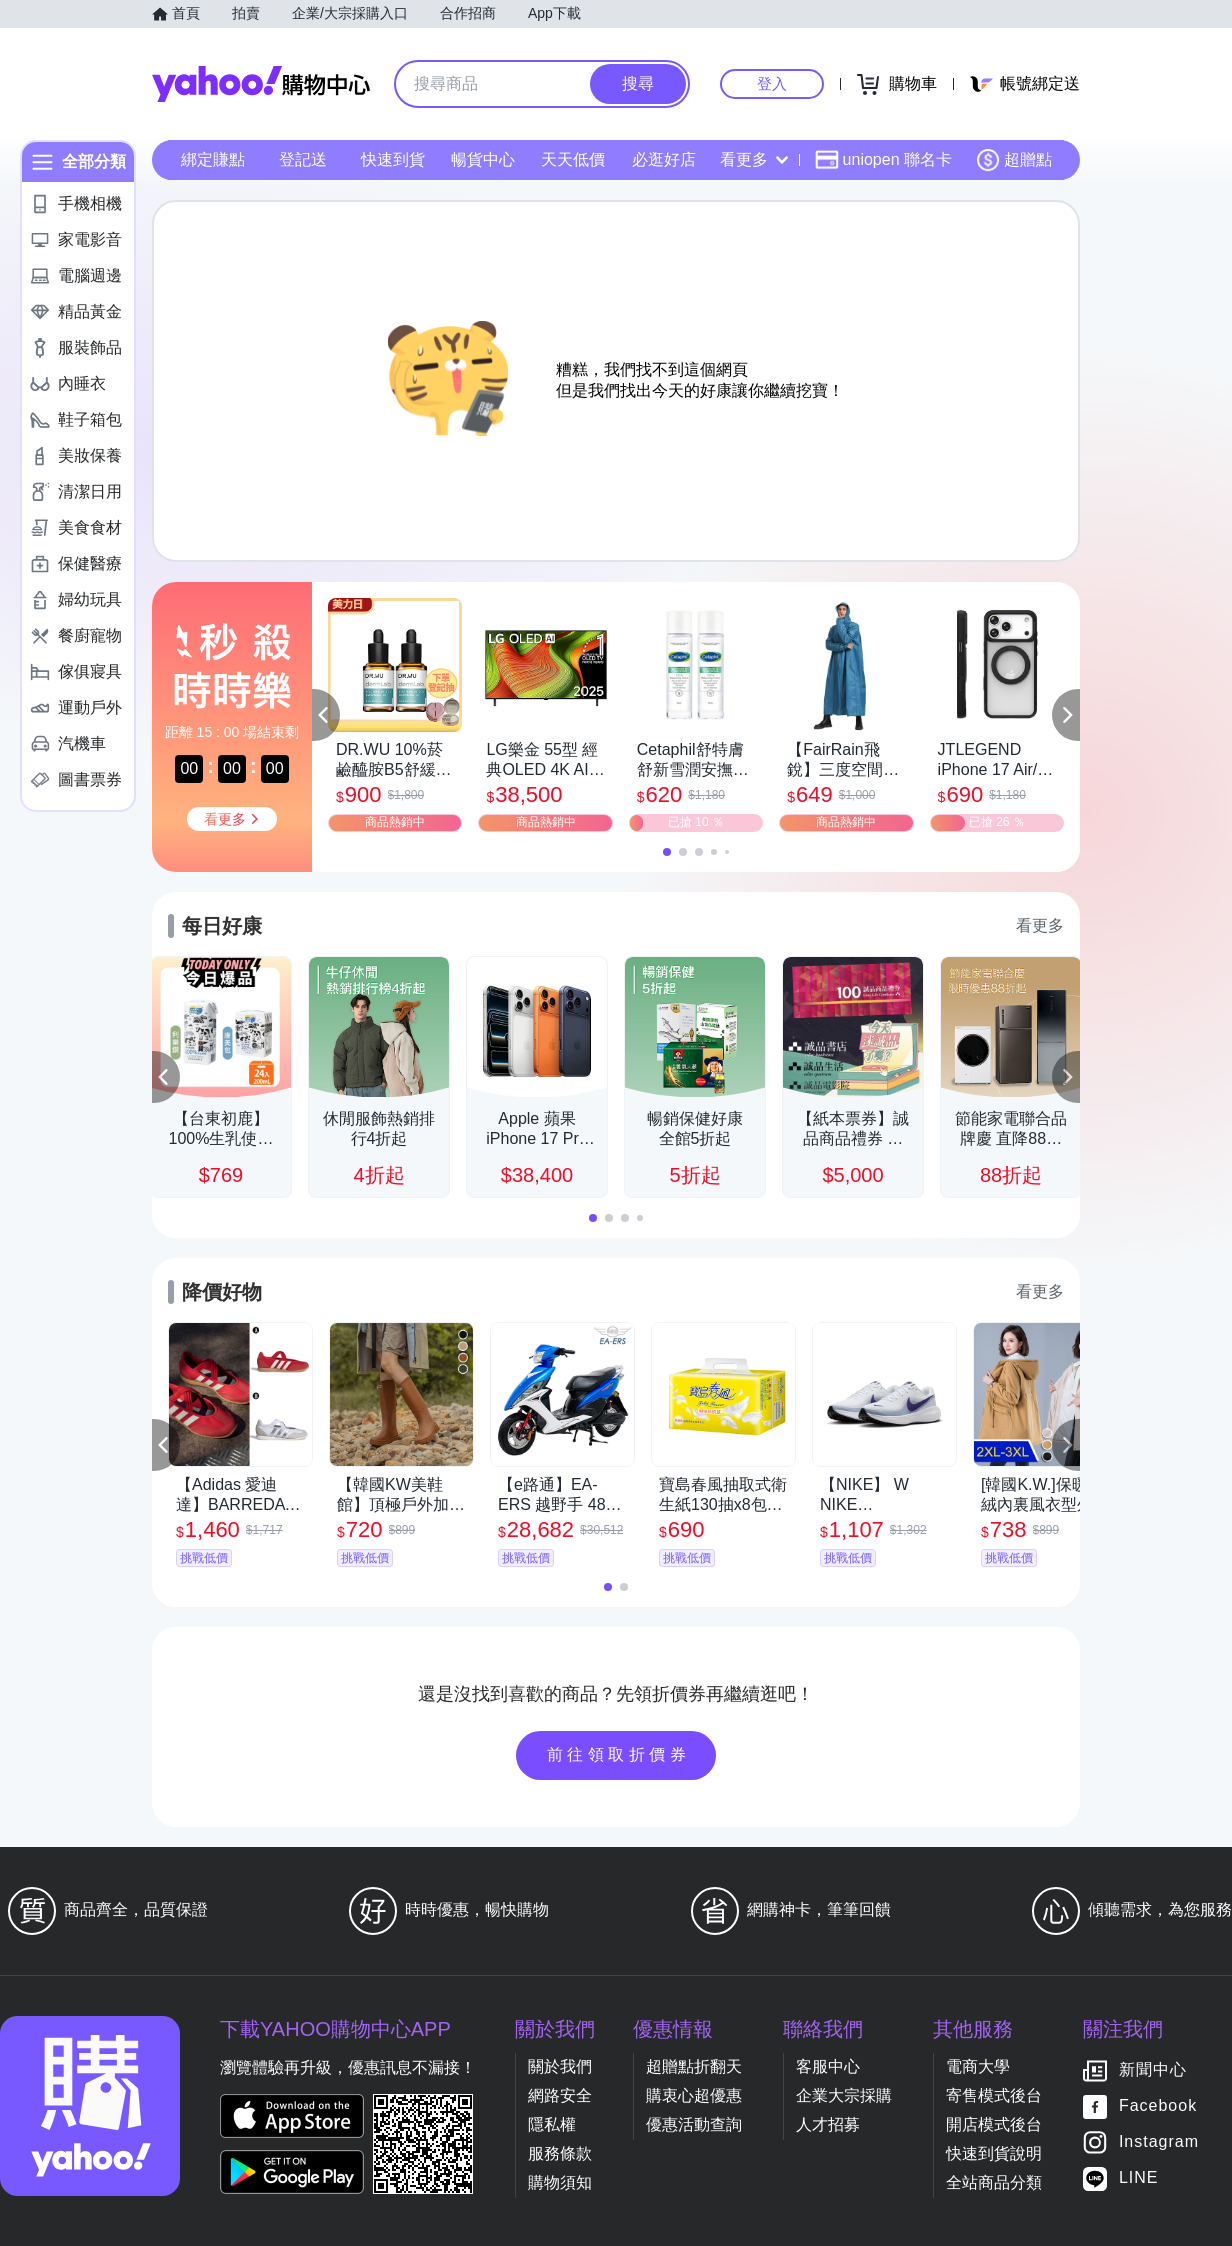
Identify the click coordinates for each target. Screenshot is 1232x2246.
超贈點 (1014, 160)
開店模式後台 (994, 2124)
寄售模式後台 (994, 2095)
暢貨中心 (483, 159)
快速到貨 (393, 159)
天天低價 (573, 159)
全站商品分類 (994, 2182)
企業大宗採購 (844, 2095)
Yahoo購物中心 (261, 84)
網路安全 (560, 2095)
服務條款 (560, 2153)
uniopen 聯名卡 (883, 160)
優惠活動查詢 (694, 2124)
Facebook (1158, 2106)
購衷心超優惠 (694, 2095)
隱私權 (552, 2124)
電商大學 (978, 2066)
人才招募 (828, 2124)
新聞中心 (1153, 2070)
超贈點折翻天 (694, 2066)
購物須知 (560, 2182)
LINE (1139, 2178)
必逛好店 (664, 159)
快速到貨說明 (994, 2153)
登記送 (303, 159)
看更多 (754, 159)
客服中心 (828, 2066)
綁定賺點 (213, 159)
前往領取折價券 (619, 1754)
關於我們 (560, 2066)
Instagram (1159, 2142)
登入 (772, 83)
